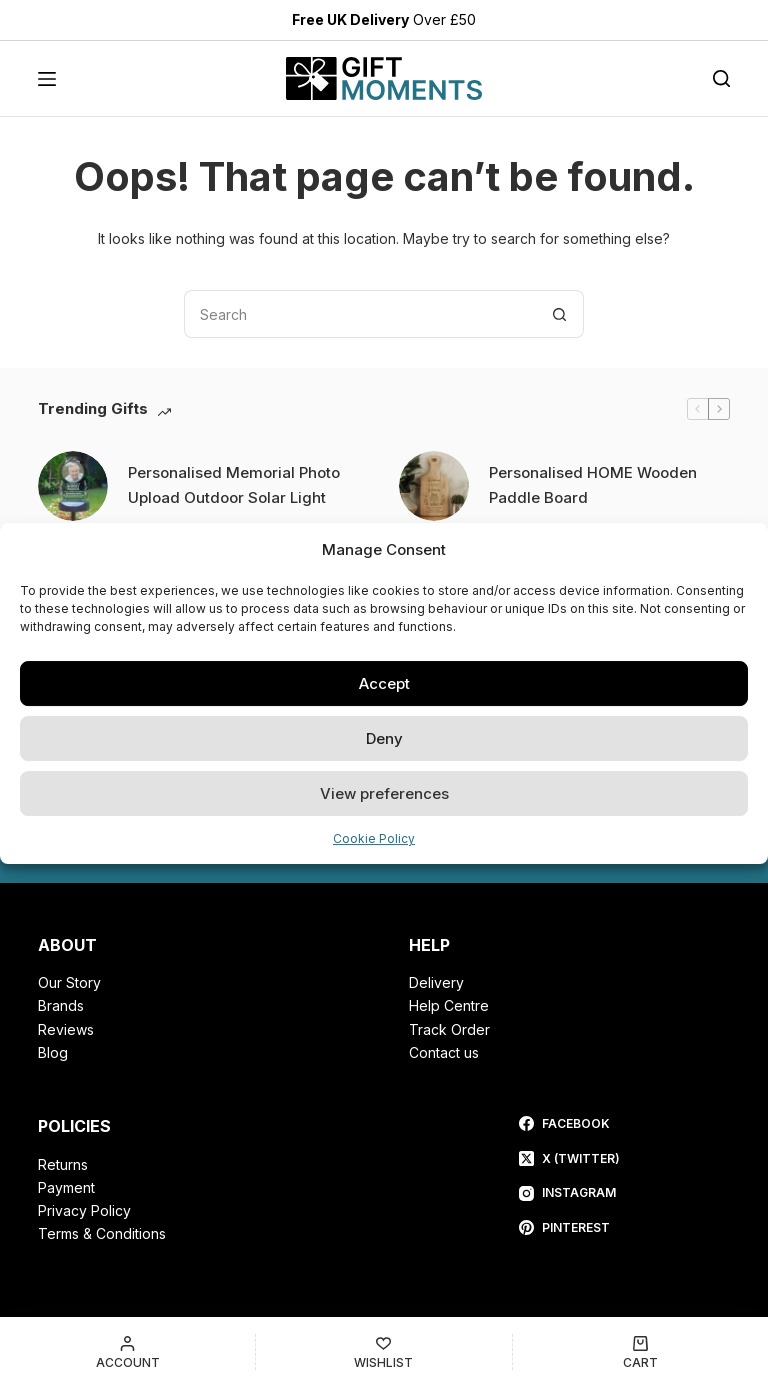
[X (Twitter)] (569, 1159)
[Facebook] (569, 1124)
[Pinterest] (569, 1228)
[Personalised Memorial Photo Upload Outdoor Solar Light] (73, 486)
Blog (53, 1052)
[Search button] (560, 314)
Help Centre (449, 1005)
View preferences (384, 793)
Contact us (444, 1052)
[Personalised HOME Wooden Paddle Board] (434, 486)
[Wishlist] (383, 1352)
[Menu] (47, 79)
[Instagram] (569, 1193)
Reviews (66, 1029)
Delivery (436, 982)
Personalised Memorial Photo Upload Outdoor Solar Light (234, 485)
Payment (66, 1187)
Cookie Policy (374, 838)
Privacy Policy (84, 1210)
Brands (61, 1005)
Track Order (449, 1029)
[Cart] (640, 1352)
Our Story (69, 982)
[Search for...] (360, 314)
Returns (63, 1164)
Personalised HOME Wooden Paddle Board (593, 485)
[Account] (127, 1352)
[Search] (721, 79)
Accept (384, 683)
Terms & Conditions (102, 1233)
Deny (384, 738)
